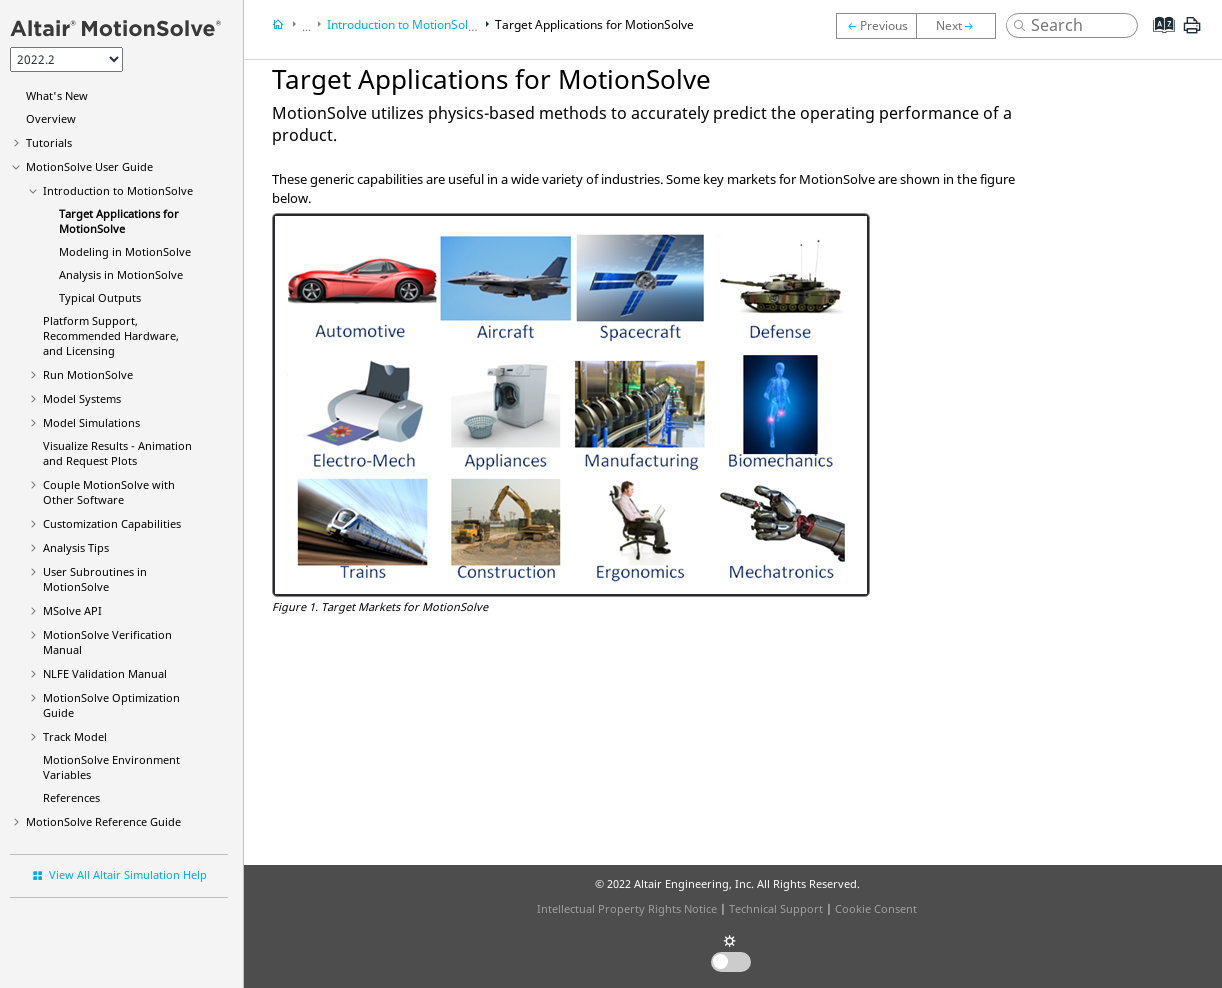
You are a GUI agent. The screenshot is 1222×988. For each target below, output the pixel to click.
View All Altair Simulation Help (128, 874)
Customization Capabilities (112, 523)
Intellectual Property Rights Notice (627, 908)
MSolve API (72, 610)
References (71, 797)
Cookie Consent (876, 908)
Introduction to (118, 190)
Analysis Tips (76, 547)
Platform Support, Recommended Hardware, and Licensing (111, 335)
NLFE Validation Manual (105, 673)
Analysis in (121, 274)
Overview (51, 118)
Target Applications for (119, 221)
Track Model (75, 736)
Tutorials (49, 142)
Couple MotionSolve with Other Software (109, 492)
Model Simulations (91, 422)
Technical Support (776, 908)
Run (88, 374)
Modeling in (125, 251)
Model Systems (82, 398)
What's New (57, 95)
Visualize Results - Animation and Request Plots (117, 453)
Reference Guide (103, 821)
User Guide (89, 166)
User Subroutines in (95, 579)
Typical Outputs (100, 297)
